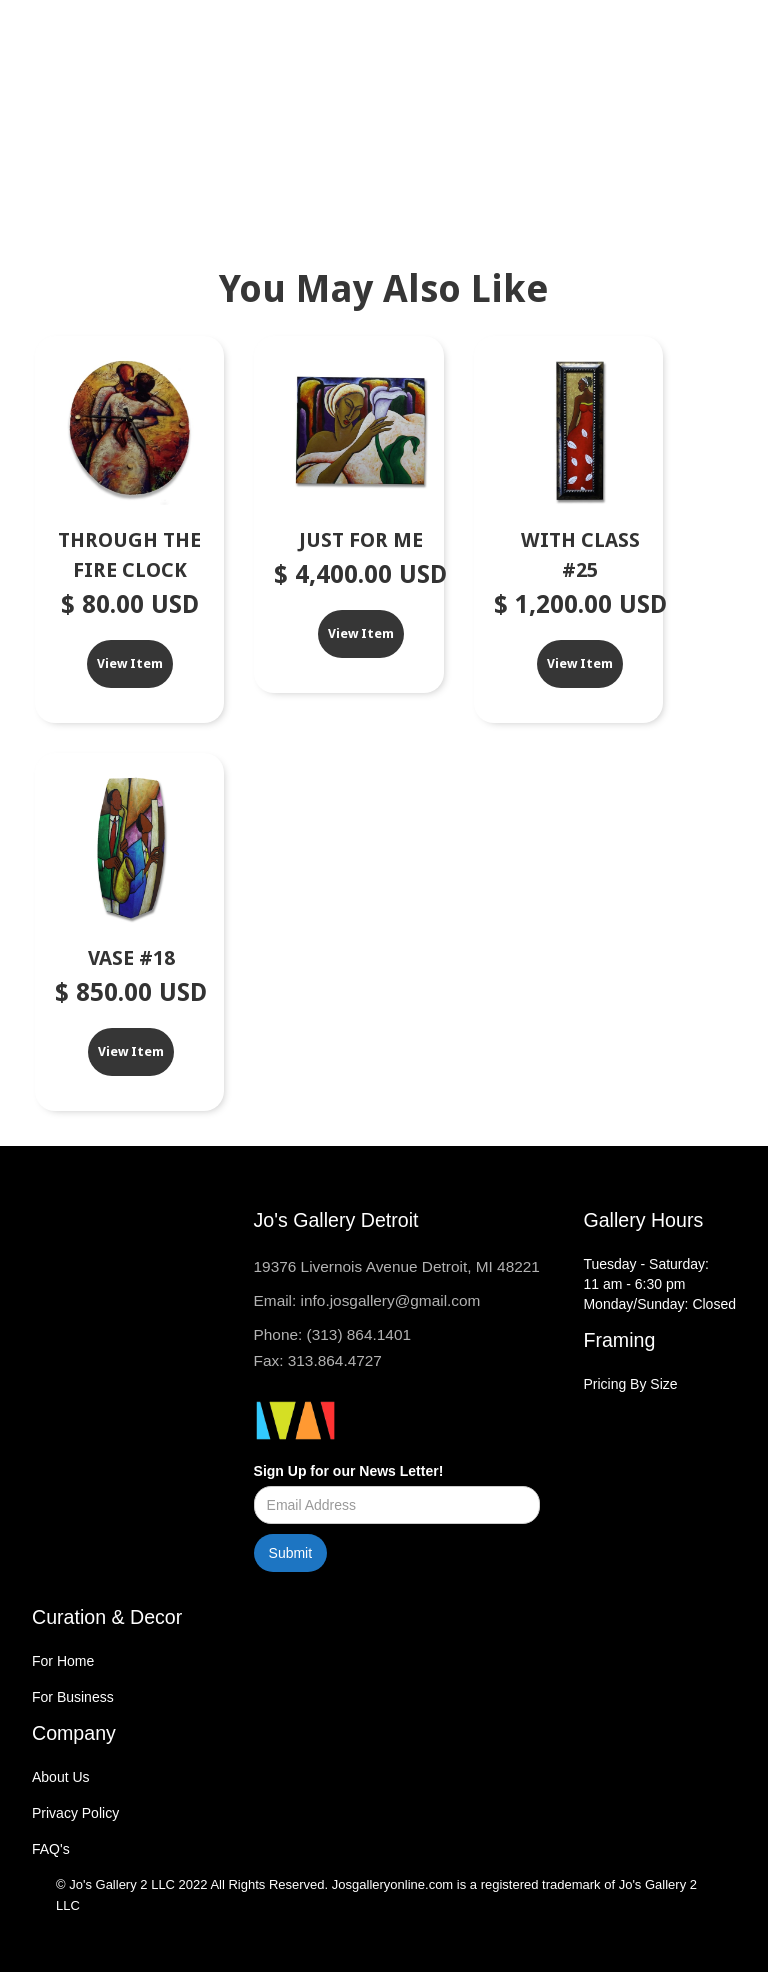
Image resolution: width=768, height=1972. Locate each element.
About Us (61, 1777)
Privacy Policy (75, 1813)
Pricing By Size (630, 1384)
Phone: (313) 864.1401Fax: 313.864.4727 (332, 1347)
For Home (63, 1661)
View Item (130, 663)
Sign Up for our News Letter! (349, 1471)
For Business (73, 1697)
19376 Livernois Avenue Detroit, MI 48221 (397, 1266)
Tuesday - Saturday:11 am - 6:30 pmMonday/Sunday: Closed (659, 1284)
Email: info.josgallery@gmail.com (367, 1300)
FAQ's (51, 1849)
